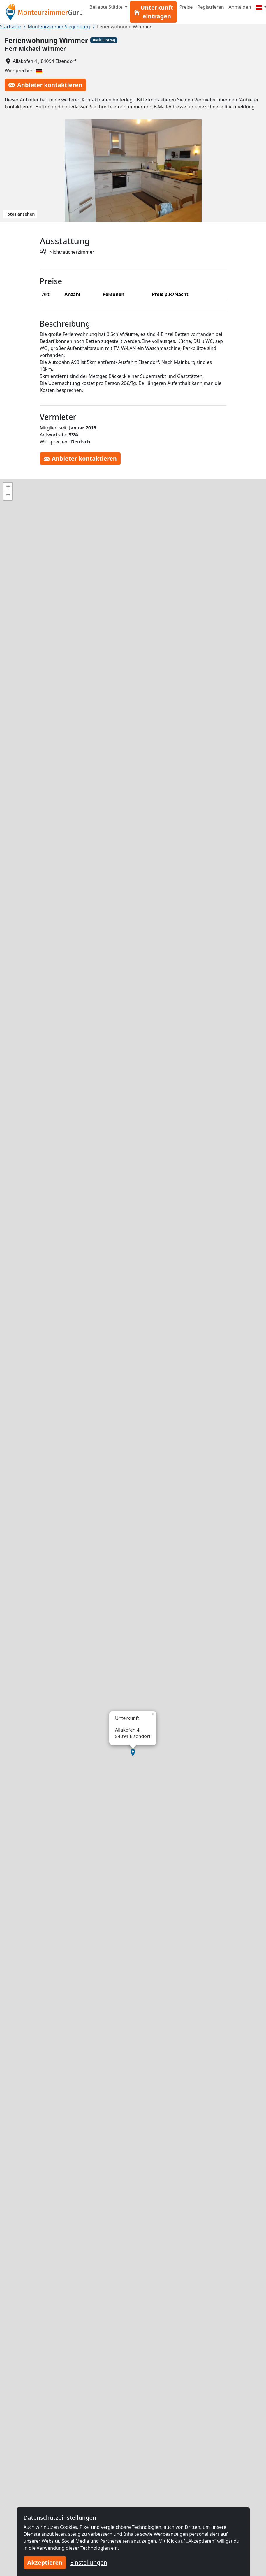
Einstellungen (88, 2562)
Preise (186, 7)
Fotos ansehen (20, 214)
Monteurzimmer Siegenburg (59, 26)
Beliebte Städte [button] (106, 7)
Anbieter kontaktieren (45, 85)
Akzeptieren (45, 2562)
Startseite (10, 26)
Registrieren (210, 7)
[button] (133, 1752)
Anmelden (240, 7)
